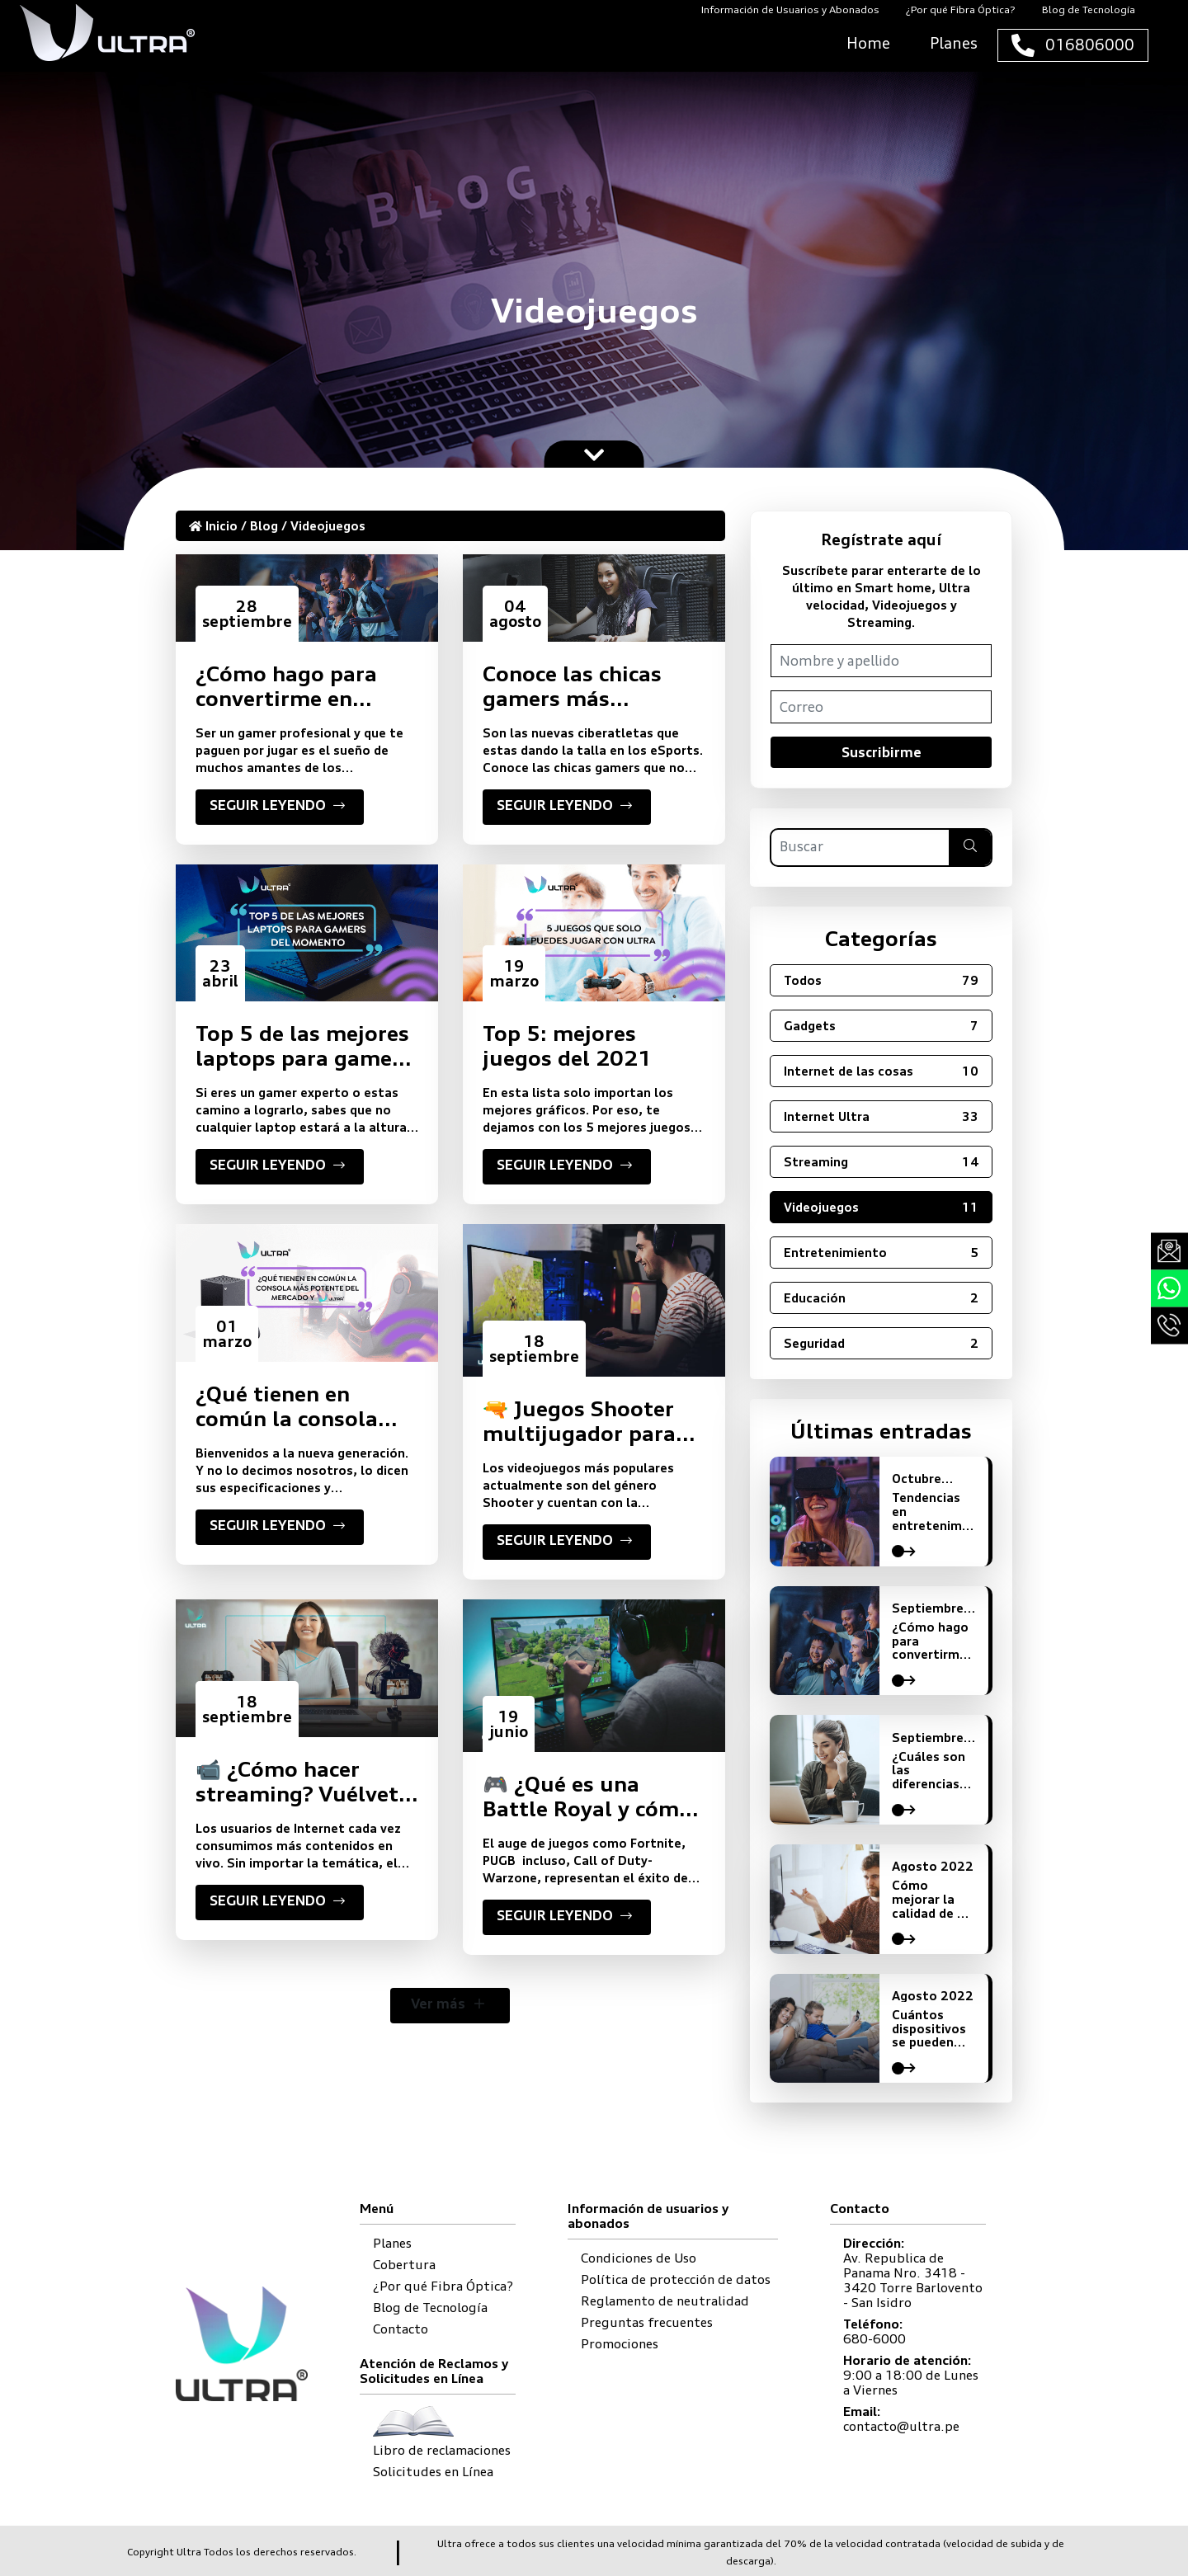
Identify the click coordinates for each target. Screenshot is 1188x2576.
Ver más (450, 2006)
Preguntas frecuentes (647, 2322)
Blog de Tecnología (430, 2307)
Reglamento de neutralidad (665, 2301)
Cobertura (404, 2264)
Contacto (400, 2329)
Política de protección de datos (676, 2279)
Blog (264, 526)
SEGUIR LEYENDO (280, 808)
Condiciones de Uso (638, 2258)
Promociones (619, 2344)
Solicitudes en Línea (433, 2471)
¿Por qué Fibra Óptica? (443, 2286)
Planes (392, 2243)
